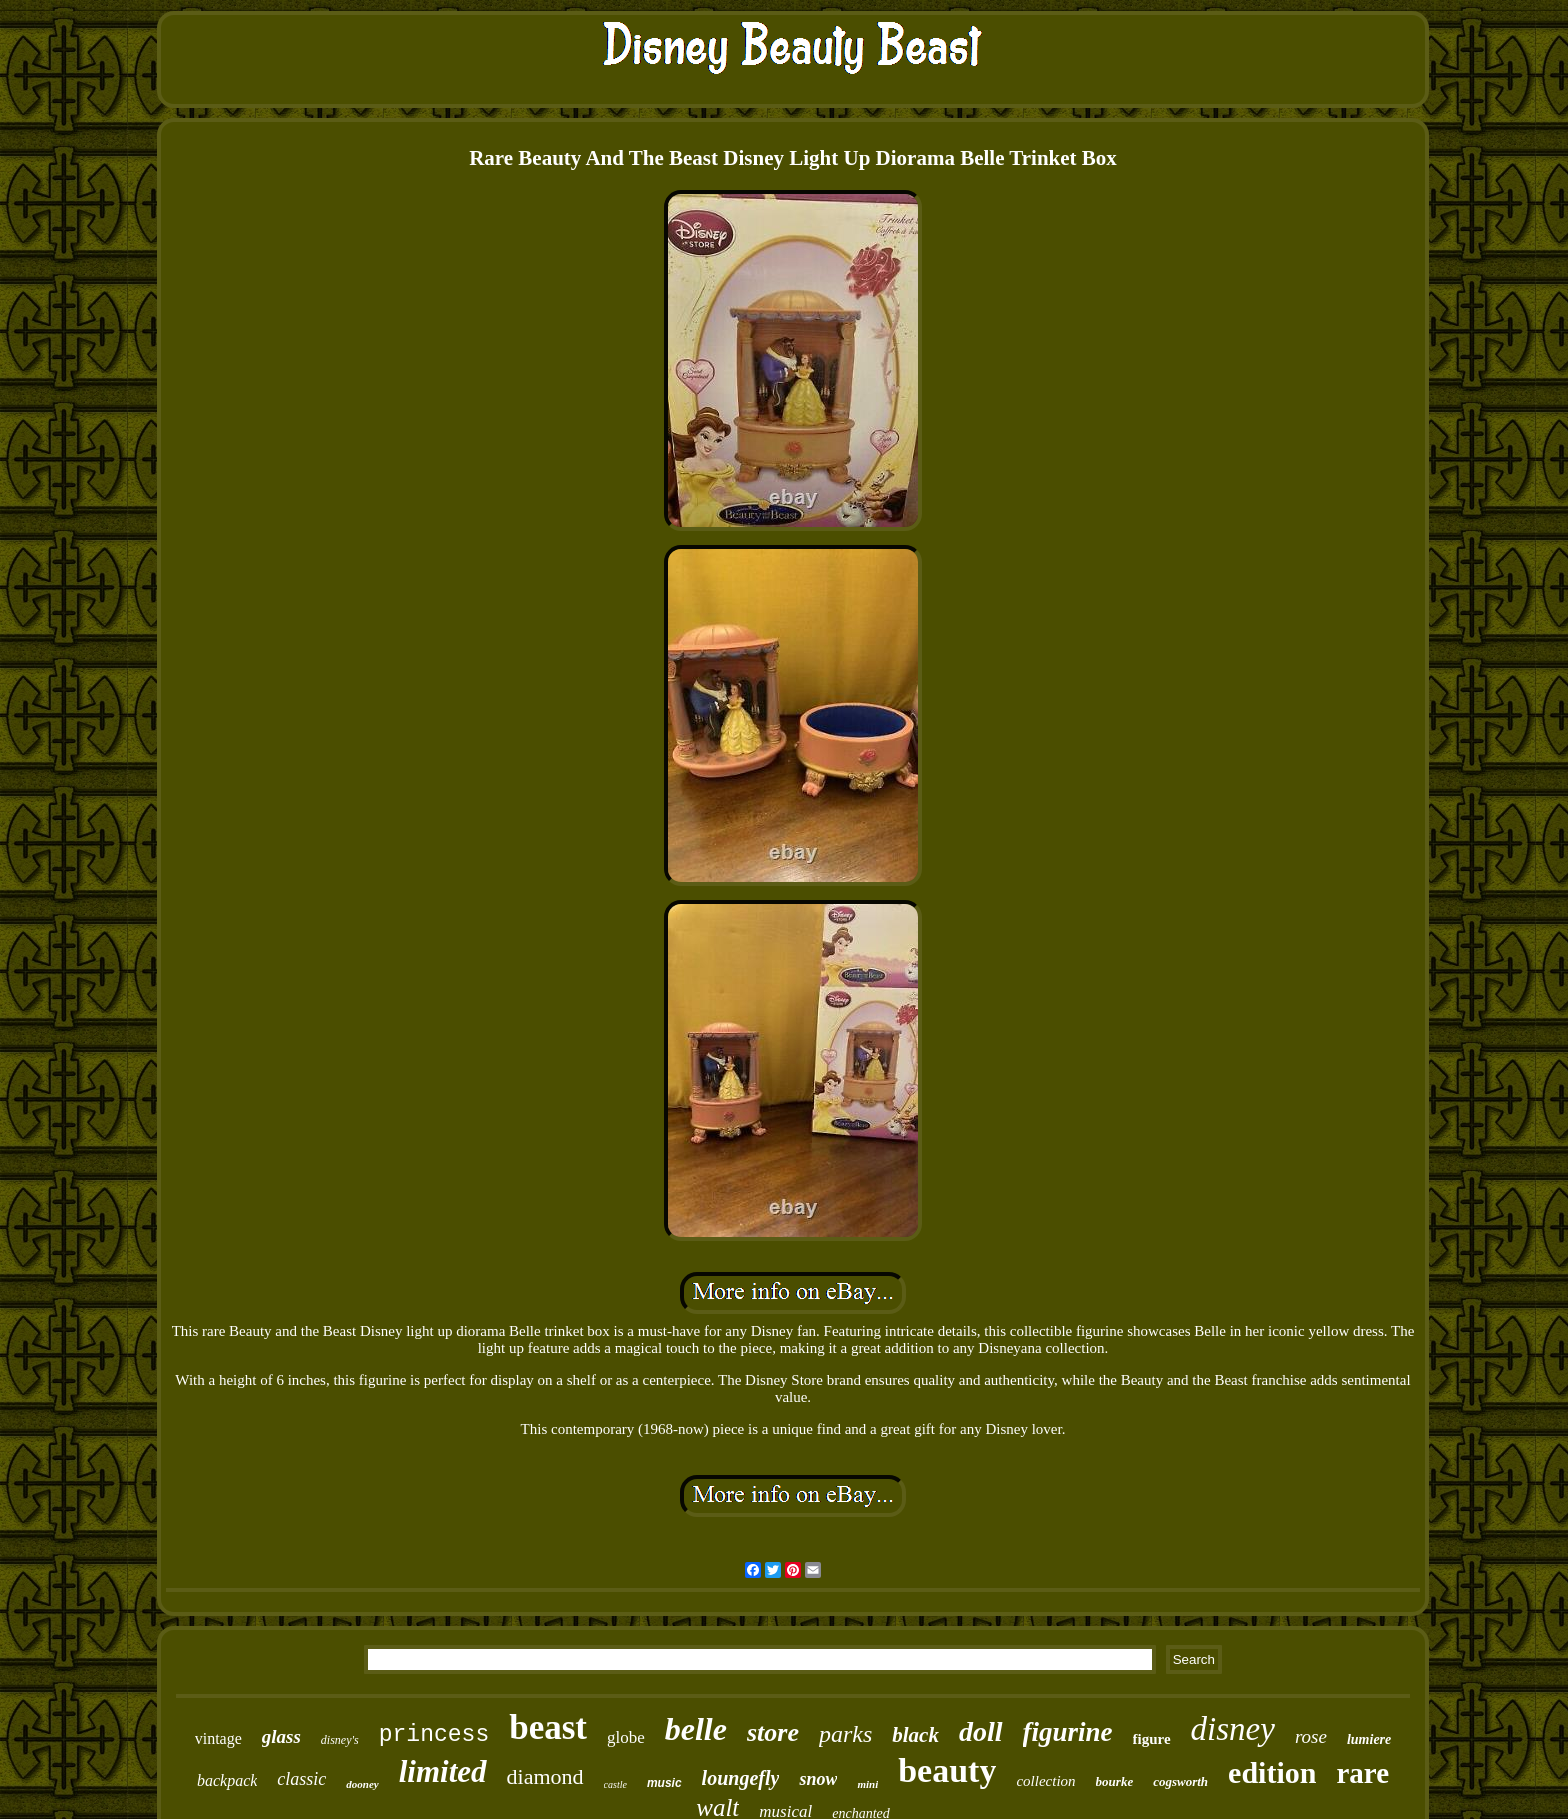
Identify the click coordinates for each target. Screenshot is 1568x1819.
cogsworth (1180, 1781)
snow (818, 1779)
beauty (947, 1770)
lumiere (1369, 1739)
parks (845, 1734)
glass (281, 1736)
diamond (545, 1776)
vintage (218, 1738)
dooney (362, 1784)
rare (1362, 1773)
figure (1152, 1739)
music (664, 1783)
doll (981, 1731)
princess (434, 1735)
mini (867, 1784)
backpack (227, 1780)
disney (1233, 1729)
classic (301, 1779)
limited (443, 1771)
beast (548, 1727)
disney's (340, 1740)
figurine (1068, 1732)
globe (626, 1737)
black (915, 1735)
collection (1045, 1781)
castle (615, 1784)
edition (1272, 1772)
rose (1311, 1736)
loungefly (741, 1778)
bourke (1115, 1781)
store (773, 1732)
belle (696, 1729)
